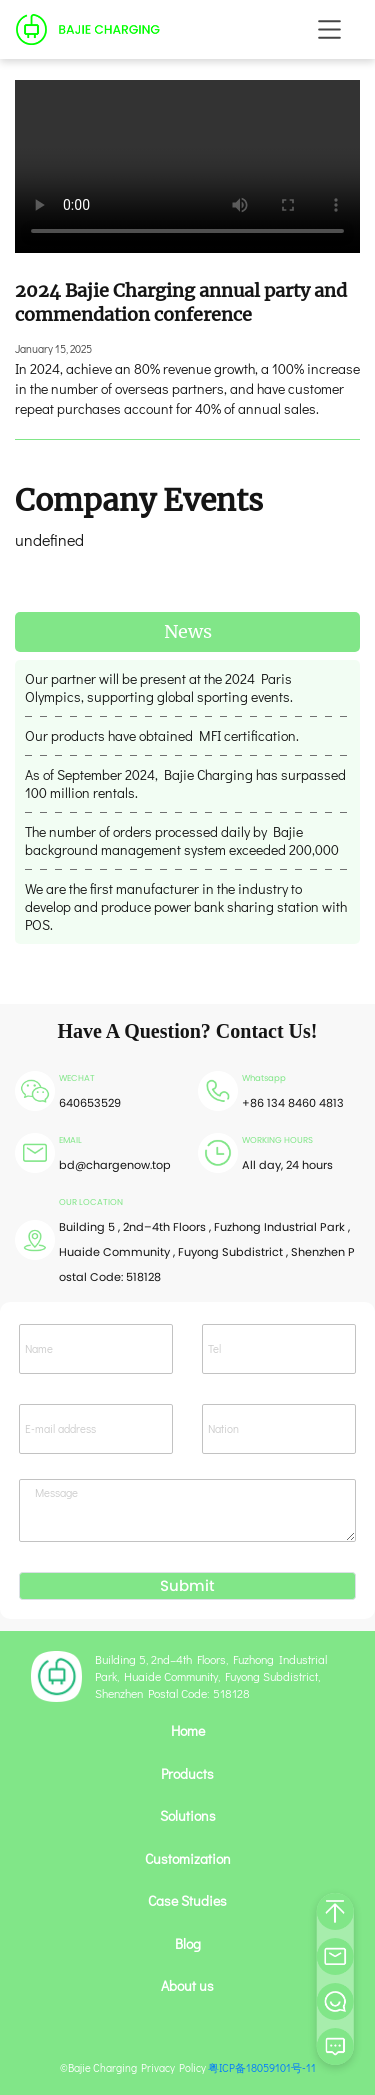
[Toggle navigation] (329, 29)
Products (187, 1774)
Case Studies (187, 1901)
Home (188, 1731)
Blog (188, 1944)
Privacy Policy (173, 2067)
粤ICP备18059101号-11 (262, 2067)
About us (187, 1986)
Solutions (188, 1816)
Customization (188, 1859)
